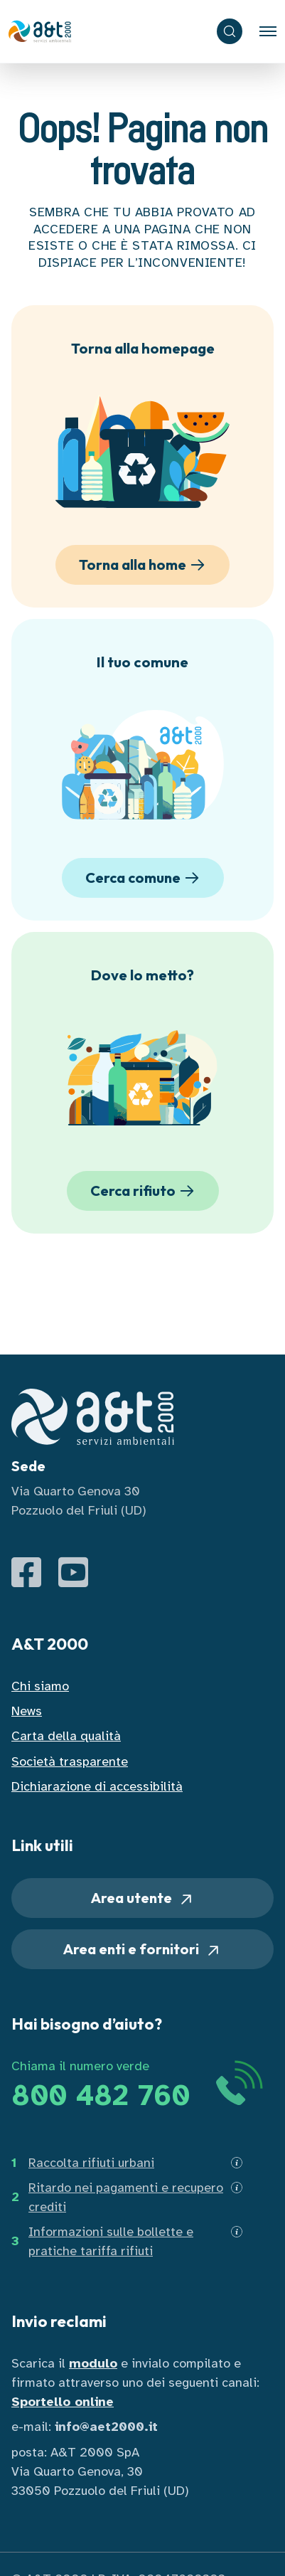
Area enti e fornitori (142, 1949)
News (26, 1711)
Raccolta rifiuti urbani (91, 2162)
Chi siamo (40, 1686)
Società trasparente (69, 1761)
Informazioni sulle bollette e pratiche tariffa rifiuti (110, 2241)
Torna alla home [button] (144, 565)
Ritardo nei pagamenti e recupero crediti (125, 2197)
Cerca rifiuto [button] (144, 1191)
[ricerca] (229, 31)
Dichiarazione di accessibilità (97, 1786)
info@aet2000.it (106, 2426)
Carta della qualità (66, 1736)
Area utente (143, 1898)
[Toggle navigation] (267, 31)
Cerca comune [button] (144, 878)
